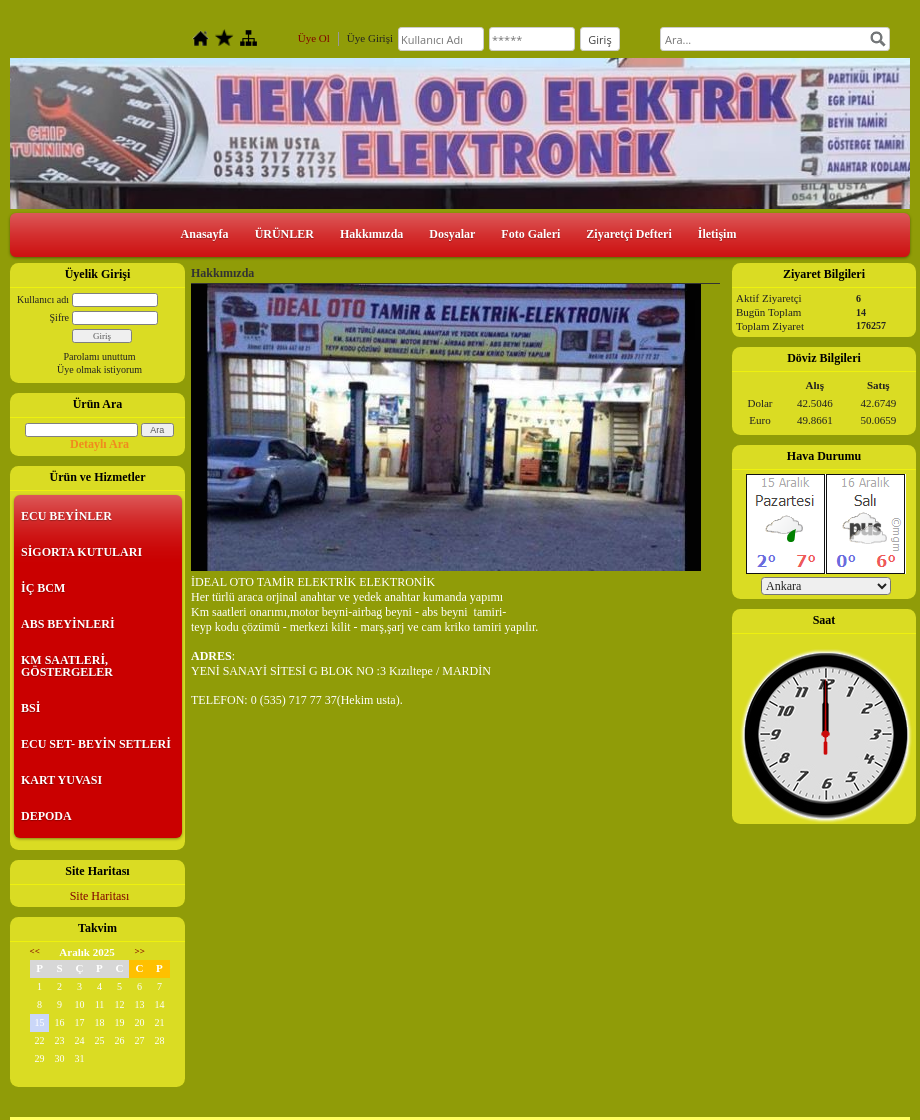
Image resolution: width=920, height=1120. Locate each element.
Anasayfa (205, 234)
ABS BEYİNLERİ (68, 624)
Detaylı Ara (99, 444)
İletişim (717, 234)
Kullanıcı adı (43, 299)
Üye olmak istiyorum (99, 369)
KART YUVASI (61, 780)
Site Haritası (100, 896)
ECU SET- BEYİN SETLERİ (96, 744)
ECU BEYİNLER (66, 516)
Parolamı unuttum (100, 356)
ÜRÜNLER (284, 234)
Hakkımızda (371, 234)
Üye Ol (314, 38)
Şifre (59, 317)
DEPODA (46, 816)
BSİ (30, 708)
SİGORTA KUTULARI (81, 552)
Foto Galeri (530, 234)
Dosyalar (452, 234)
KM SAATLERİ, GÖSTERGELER (67, 666)
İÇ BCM (43, 588)
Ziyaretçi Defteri (628, 234)
